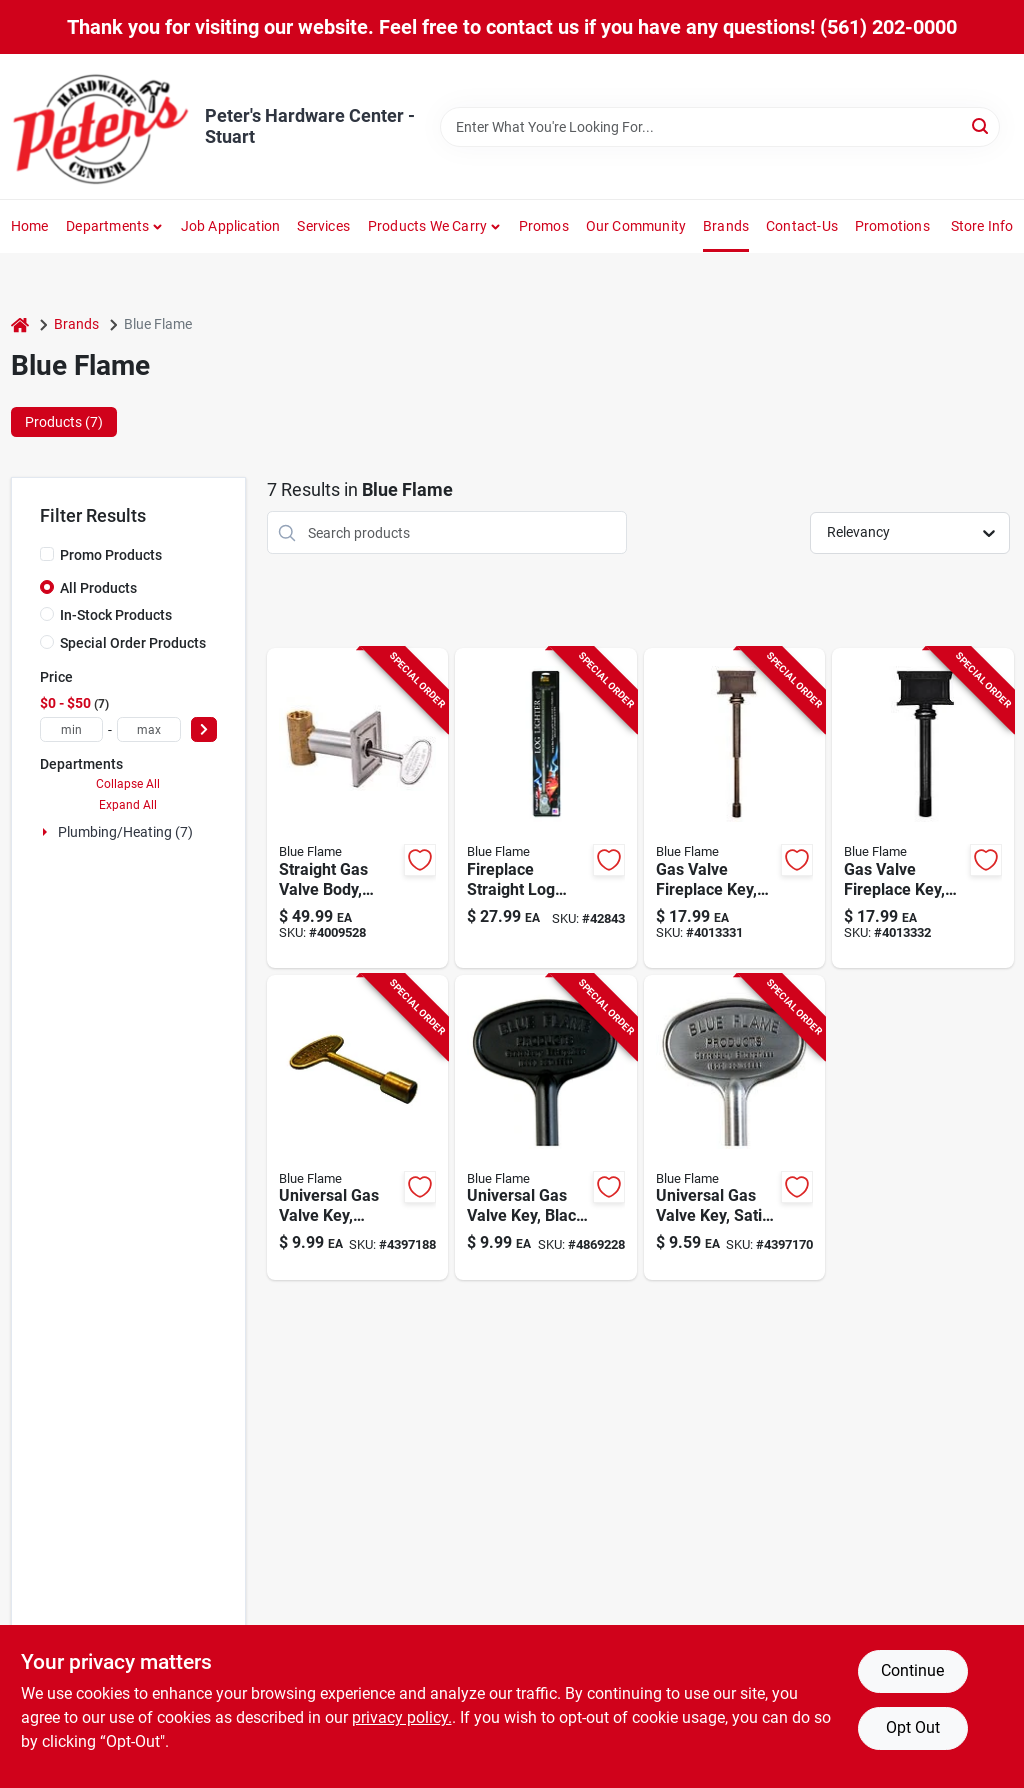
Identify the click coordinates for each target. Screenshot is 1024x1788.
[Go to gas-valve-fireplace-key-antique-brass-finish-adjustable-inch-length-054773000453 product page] (735, 808)
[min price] (72, 729)
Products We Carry (427, 226)
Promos (544, 226)
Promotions (892, 226)
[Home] (20, 324)
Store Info (982, 226)
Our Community (636, 226)
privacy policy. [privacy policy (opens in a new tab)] (402, 1717)
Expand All (128, 805)
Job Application (231, 226)
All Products (98, 588)
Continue (912, 1670)
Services (323, 226)
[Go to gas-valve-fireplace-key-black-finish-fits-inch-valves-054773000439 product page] (923, 808)
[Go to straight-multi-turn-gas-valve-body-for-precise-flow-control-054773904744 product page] (358, 808)
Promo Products (111, 555)
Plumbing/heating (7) (125, 832)
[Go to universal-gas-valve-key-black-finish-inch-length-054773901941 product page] (546, 1128)
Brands (726, 226)
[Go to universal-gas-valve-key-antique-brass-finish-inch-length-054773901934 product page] (358, 1128)
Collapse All (128, 784)
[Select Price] (204, 729)
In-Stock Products (116, 615)
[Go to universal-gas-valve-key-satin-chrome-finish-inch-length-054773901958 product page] (735, 1128)
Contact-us (802, 226)
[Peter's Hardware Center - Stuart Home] (101, 126)
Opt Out (913, 1727)
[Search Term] (720, 127)
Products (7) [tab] (64, 422)
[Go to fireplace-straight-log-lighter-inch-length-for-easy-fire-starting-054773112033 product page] (546, 808)
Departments (107, 226)
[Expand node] (47, 832)
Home (30, 226)
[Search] (981, 125)
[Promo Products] (47, 554)
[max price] (149, 729)
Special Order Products (133, 643)
